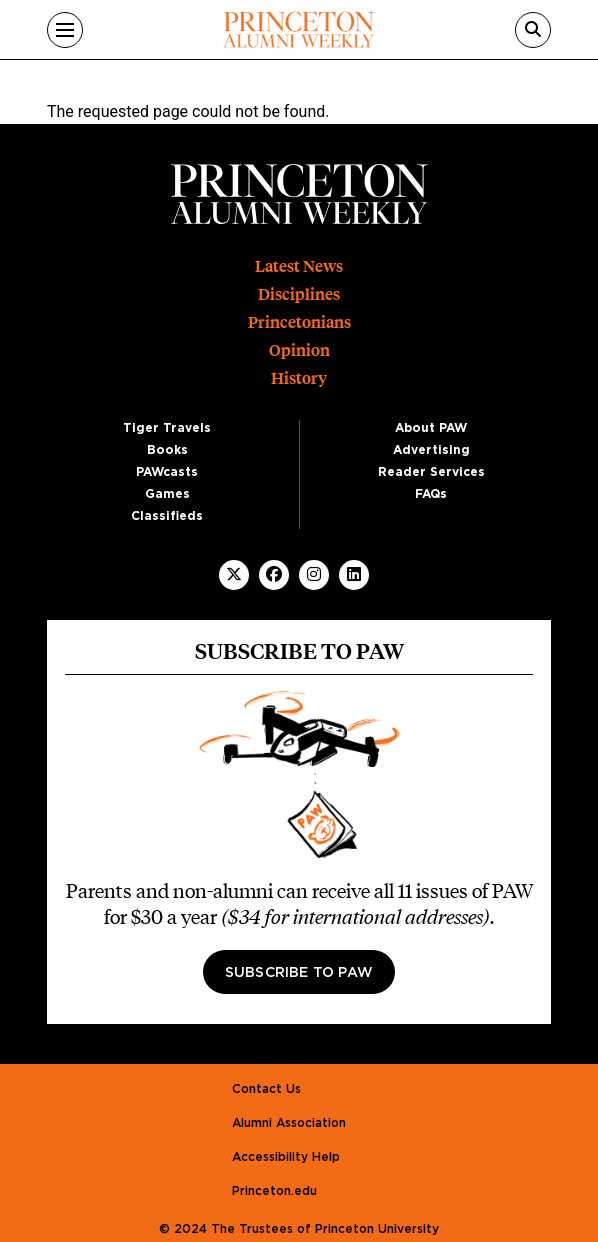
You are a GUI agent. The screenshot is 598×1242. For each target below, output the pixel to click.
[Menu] (65, 30)
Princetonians (299, 322)
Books (167, 450)
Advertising (431, 450)
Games (167, 494)
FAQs (431, 494)
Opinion (299, 350)
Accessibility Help (286, 1157)
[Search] (533, 30)
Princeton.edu (274, 1191)
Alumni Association (289, 1123)
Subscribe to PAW (299, 973)
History (299, 378)
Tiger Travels (167, 428)
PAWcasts (167, 472)
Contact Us (266, 1089)
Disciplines (299, 294)
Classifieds (167, 516)
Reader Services (431, 472)
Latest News (299, 266)
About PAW (431, 428)
